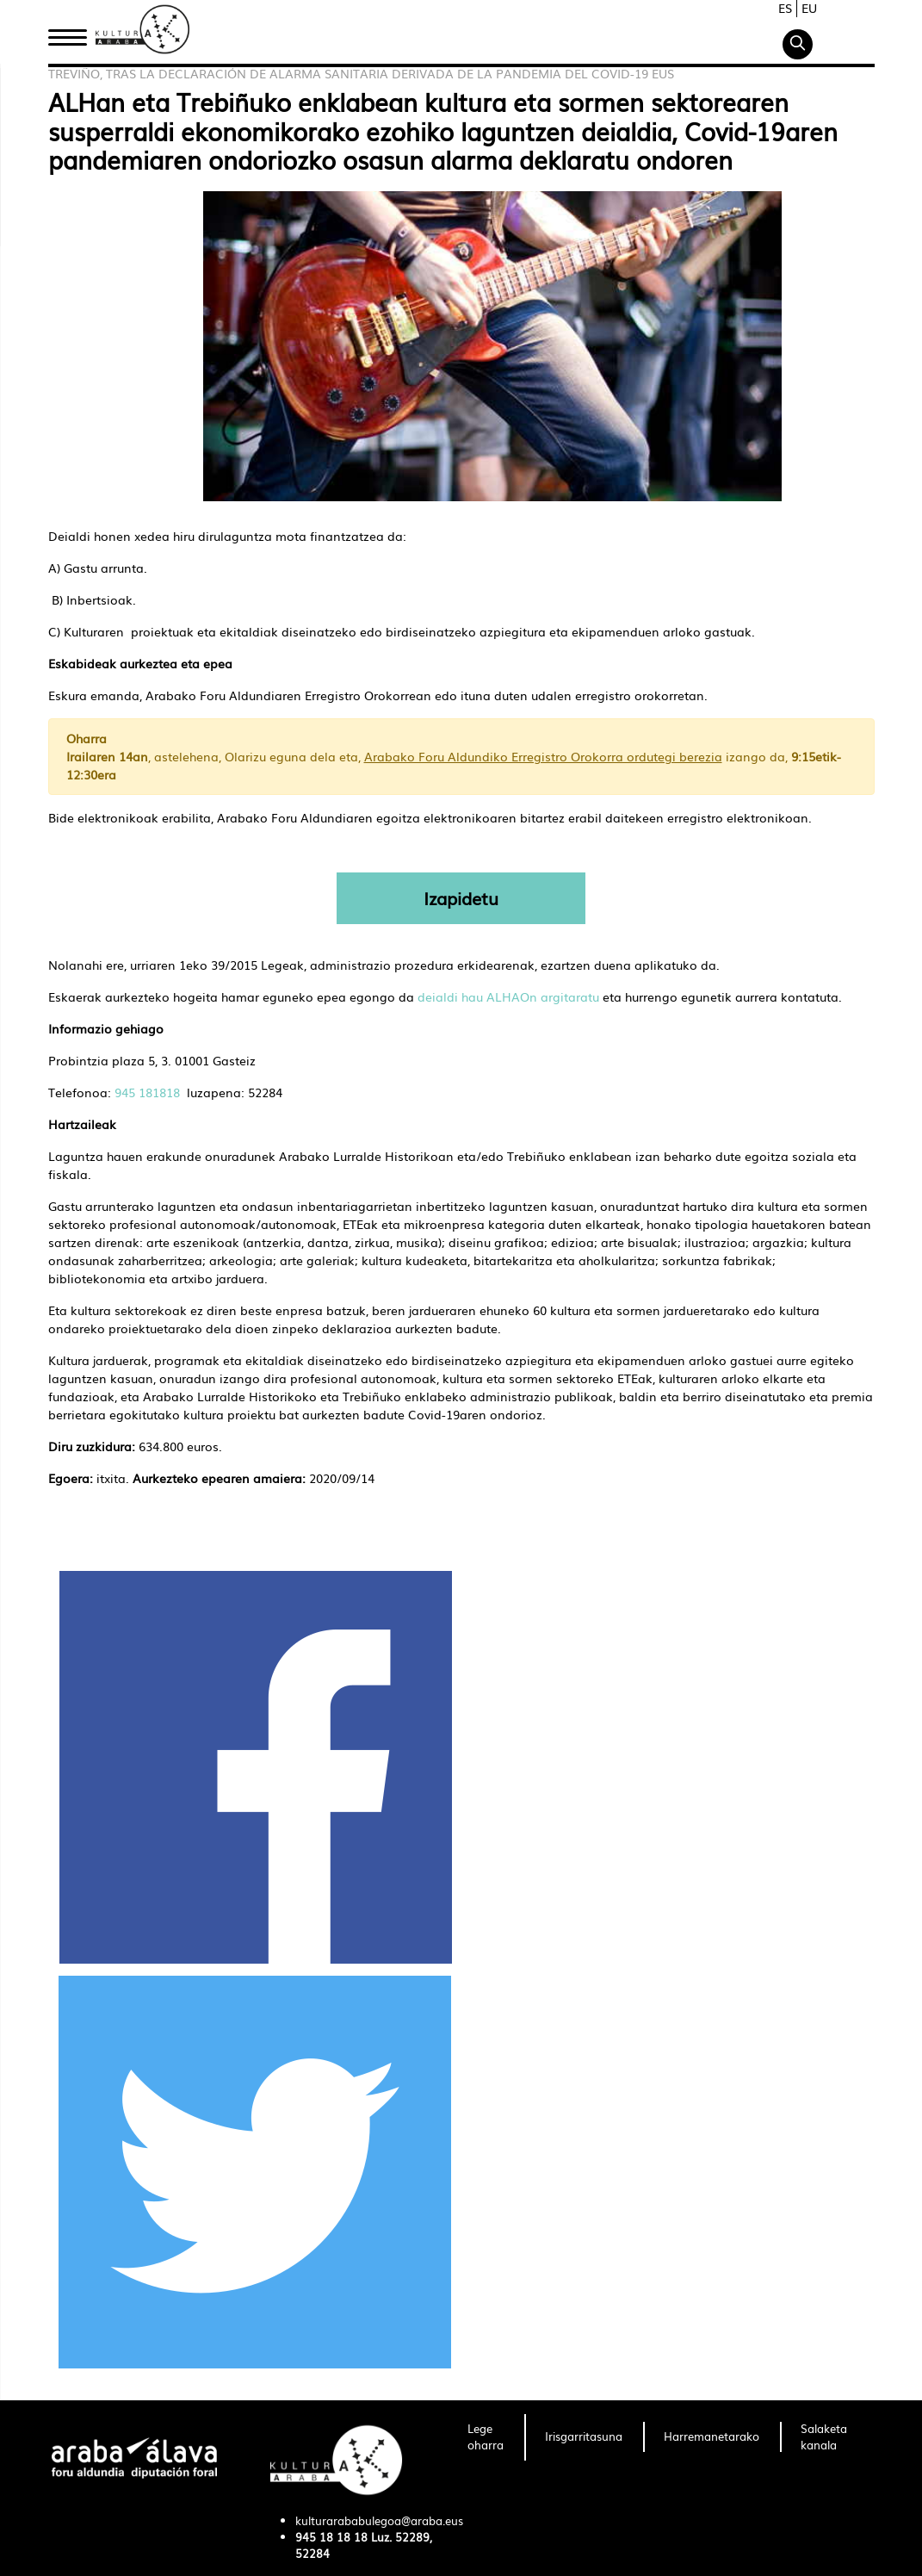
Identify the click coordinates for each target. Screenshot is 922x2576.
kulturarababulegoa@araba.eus (379, 2520)
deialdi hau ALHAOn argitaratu (508, 996)
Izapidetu (461, 897)
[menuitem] (485, 2437)
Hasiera (74, 37)
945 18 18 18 (331, 2537)
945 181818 (147, 1092)
